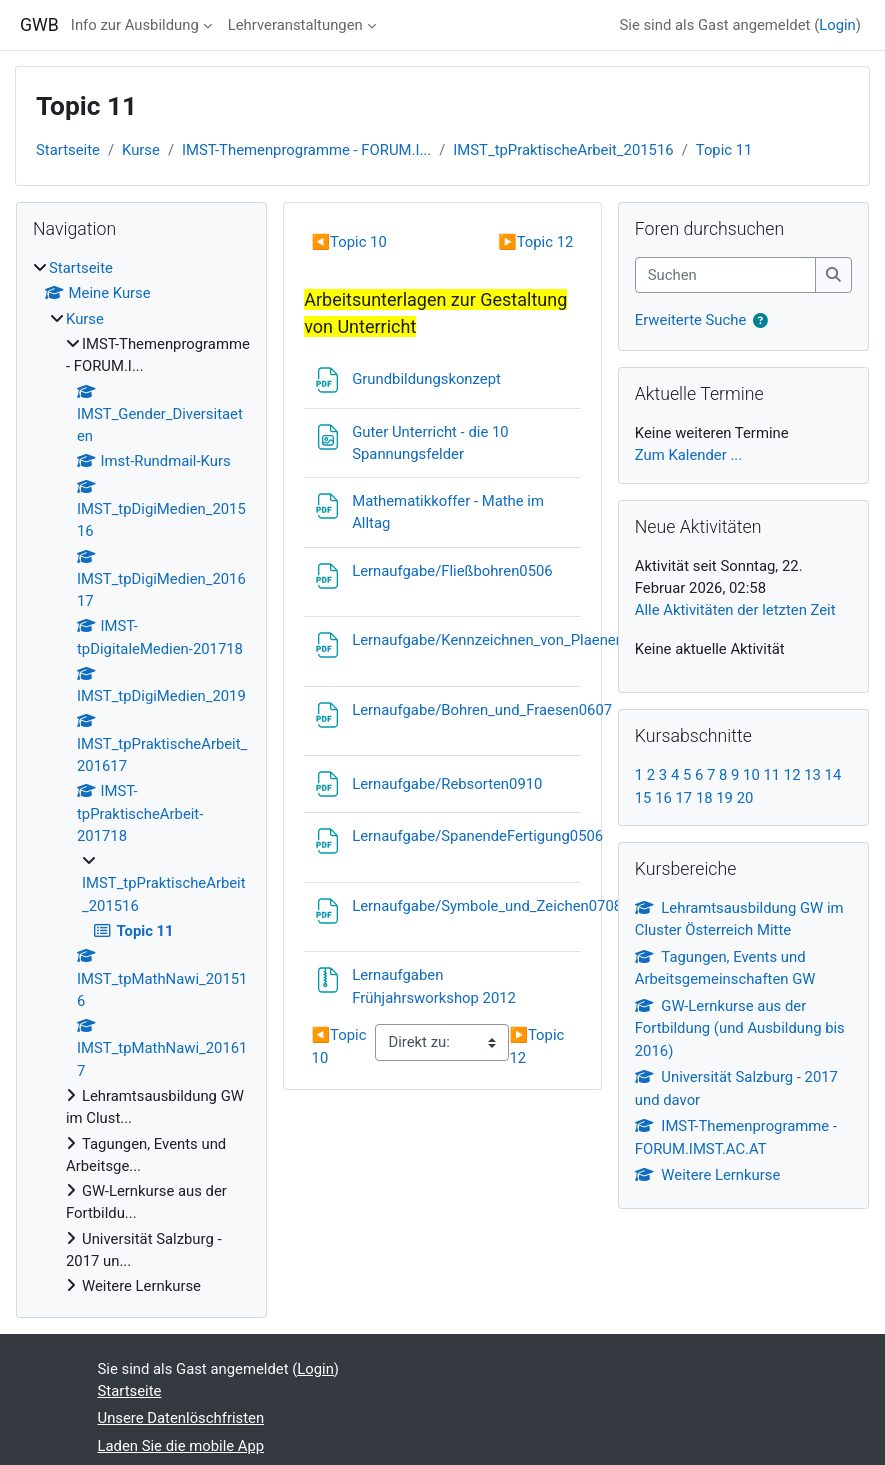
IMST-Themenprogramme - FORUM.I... (306, 150)
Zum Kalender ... (688, 455)
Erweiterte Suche (691, 320)
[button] (760, 321)
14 (833, 775)
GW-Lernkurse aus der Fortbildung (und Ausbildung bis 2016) (740, 1028)
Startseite (68, 150)
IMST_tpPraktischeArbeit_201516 (563, 150)
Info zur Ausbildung (135, 25)
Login (837, 25)
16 (663, 798)
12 (792, 775)
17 (684, 798)
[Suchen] (726, 275)
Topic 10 (349, 242)
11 (771, 775)
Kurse (141, 150)
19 (724, 798)
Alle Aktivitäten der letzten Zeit (735, 610)
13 (812, 775)
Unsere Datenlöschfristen (181, 1418)
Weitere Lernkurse (708, 1175)
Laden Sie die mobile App (181, 1446)
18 (704, 798)
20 (745, 798)
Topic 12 (535, 242)
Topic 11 (724, 150)
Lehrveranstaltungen (295, 25)
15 (643, 798)
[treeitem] (141, 777)
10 (751, 775)
